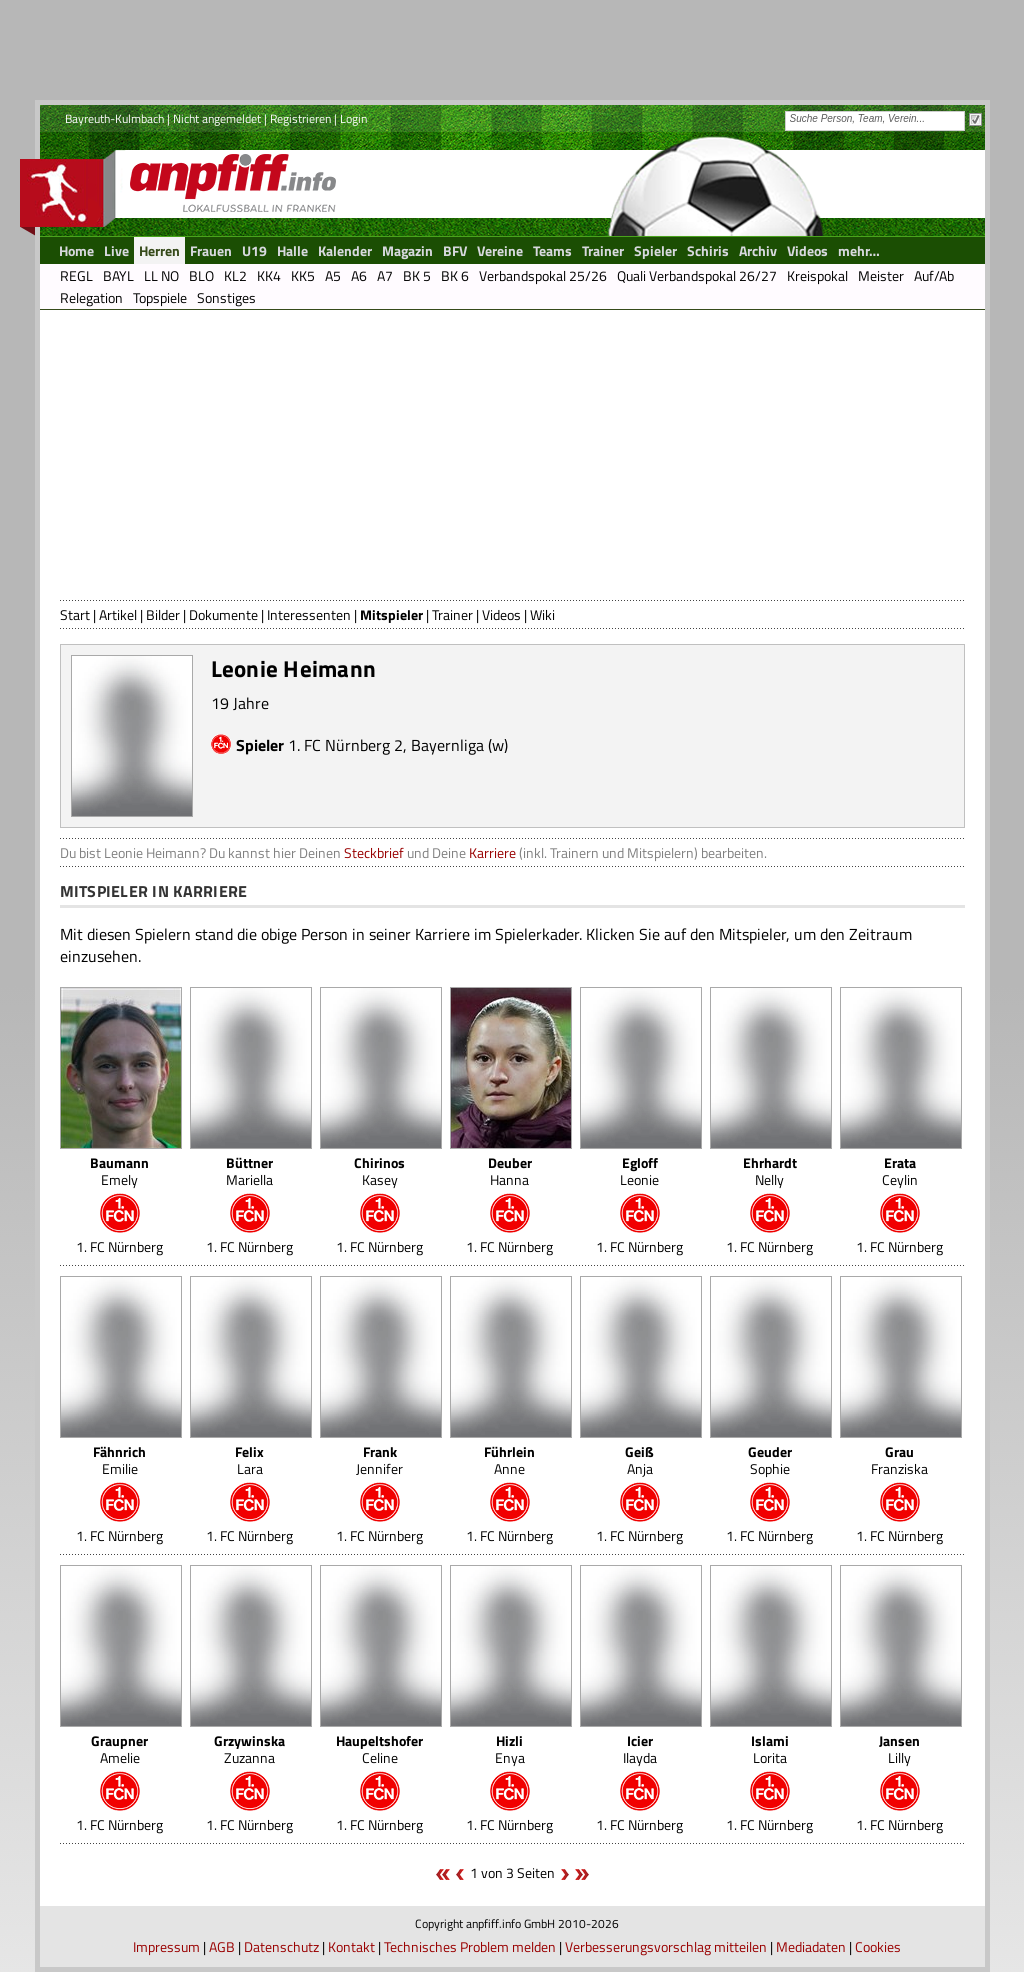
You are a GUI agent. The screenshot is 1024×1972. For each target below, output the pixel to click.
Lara (249, 1460)
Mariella (249, 1171)
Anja (639, 1460)
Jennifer (379, 1460)
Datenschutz (281, 1946)
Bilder (163, 614)
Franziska (899, 1460)
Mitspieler (391, 614)
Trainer (452, 614)
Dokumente (223, 614)
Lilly (899, 1749)
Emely (119, 1171)
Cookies (878, 1946)
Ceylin (900, 1171)
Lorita (770, 1749)
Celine (379, 1749)
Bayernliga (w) (459, 745)
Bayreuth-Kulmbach (114, 118)
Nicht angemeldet (217, 118)
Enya (510, 1749)
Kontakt (351, 1946)
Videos (501, 614)
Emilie (119, 1460)
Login (353, 118)
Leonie (639, 1171)
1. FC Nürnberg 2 (345, 745)
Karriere (492, 852)
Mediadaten (811, 1946)
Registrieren (300, 118)
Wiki (542, 614)
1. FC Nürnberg (119, 1246)
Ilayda (640, 1749)
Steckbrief (374, 852)
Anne (509, 1460)
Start (75, 614)
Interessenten (309, 614)
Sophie (770, 1460)
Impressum (166, 1946)
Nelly (770, 1171)
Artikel (118, 614)
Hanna (510, 1171)
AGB (222, 1946)
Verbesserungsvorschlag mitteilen (666, 1946)
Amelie (119, 1749)
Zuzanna (249, 1749)
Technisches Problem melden (470, 1946)
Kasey (379, 1171)
